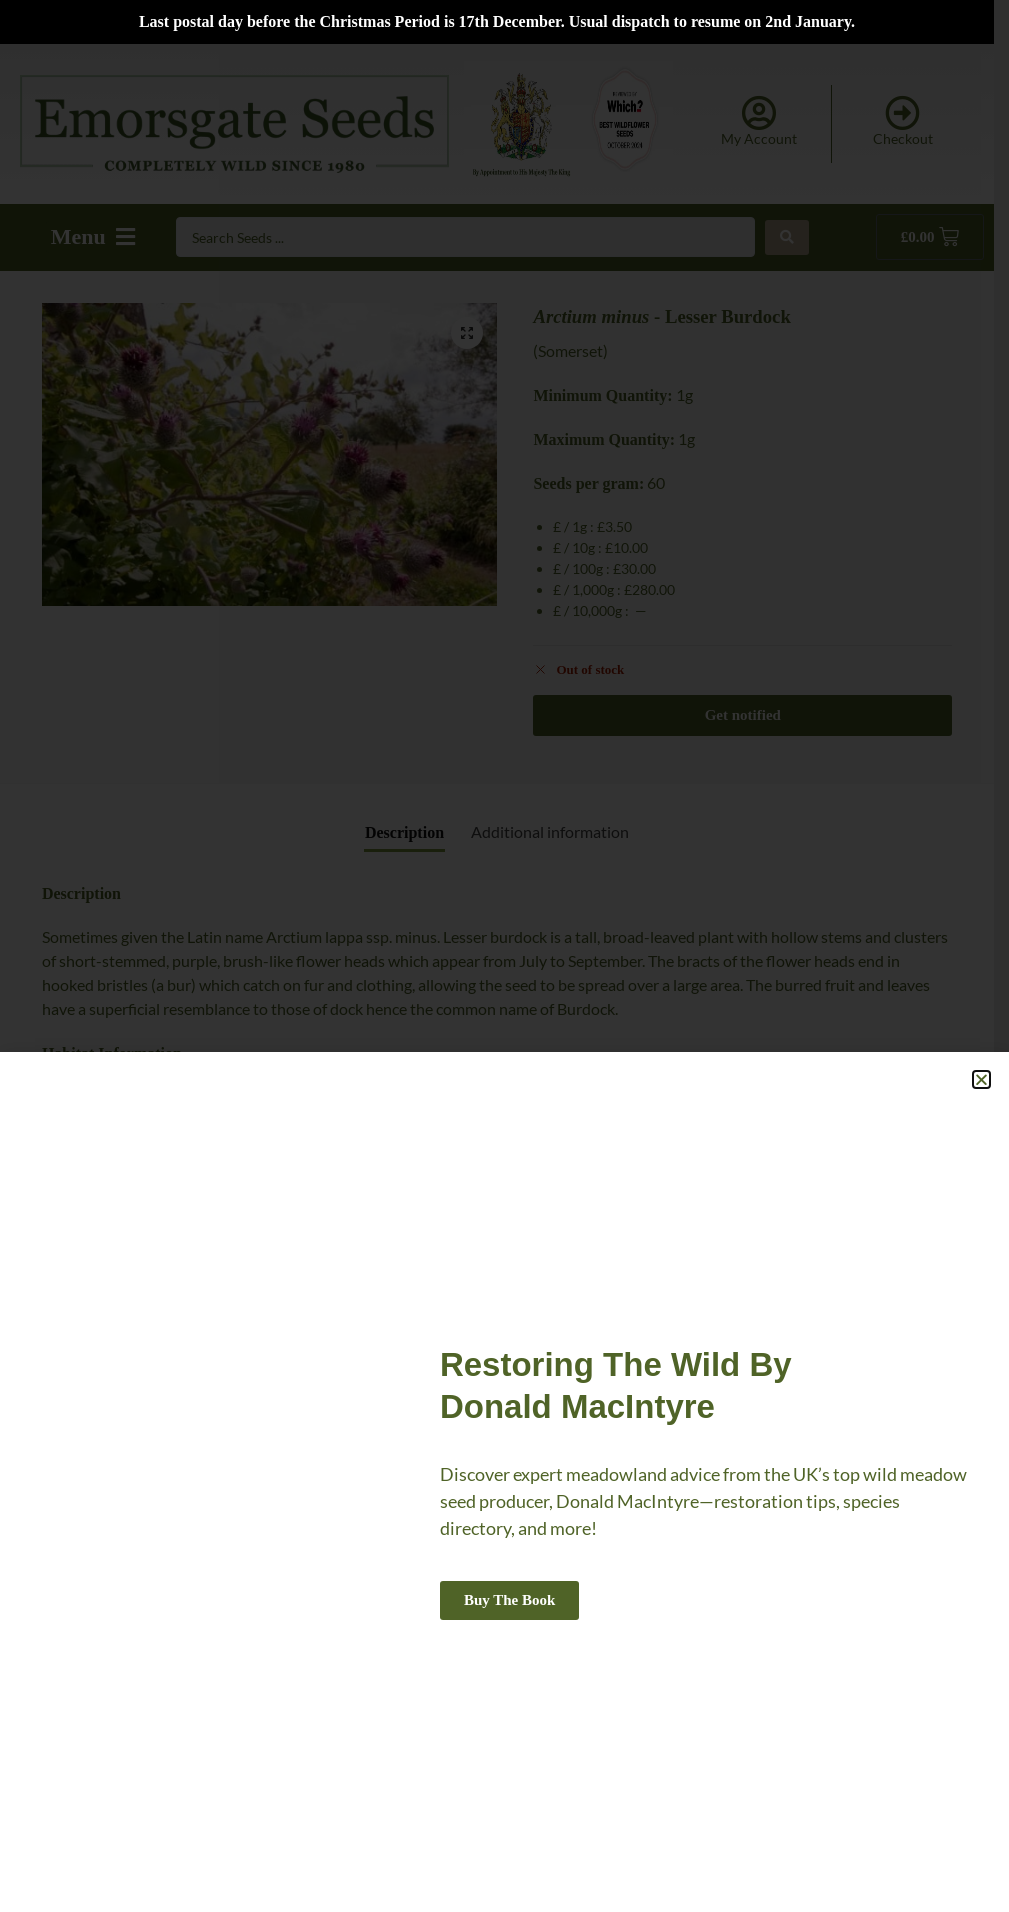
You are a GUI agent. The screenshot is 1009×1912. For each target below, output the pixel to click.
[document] (504, 956)
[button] (981, 1079)
